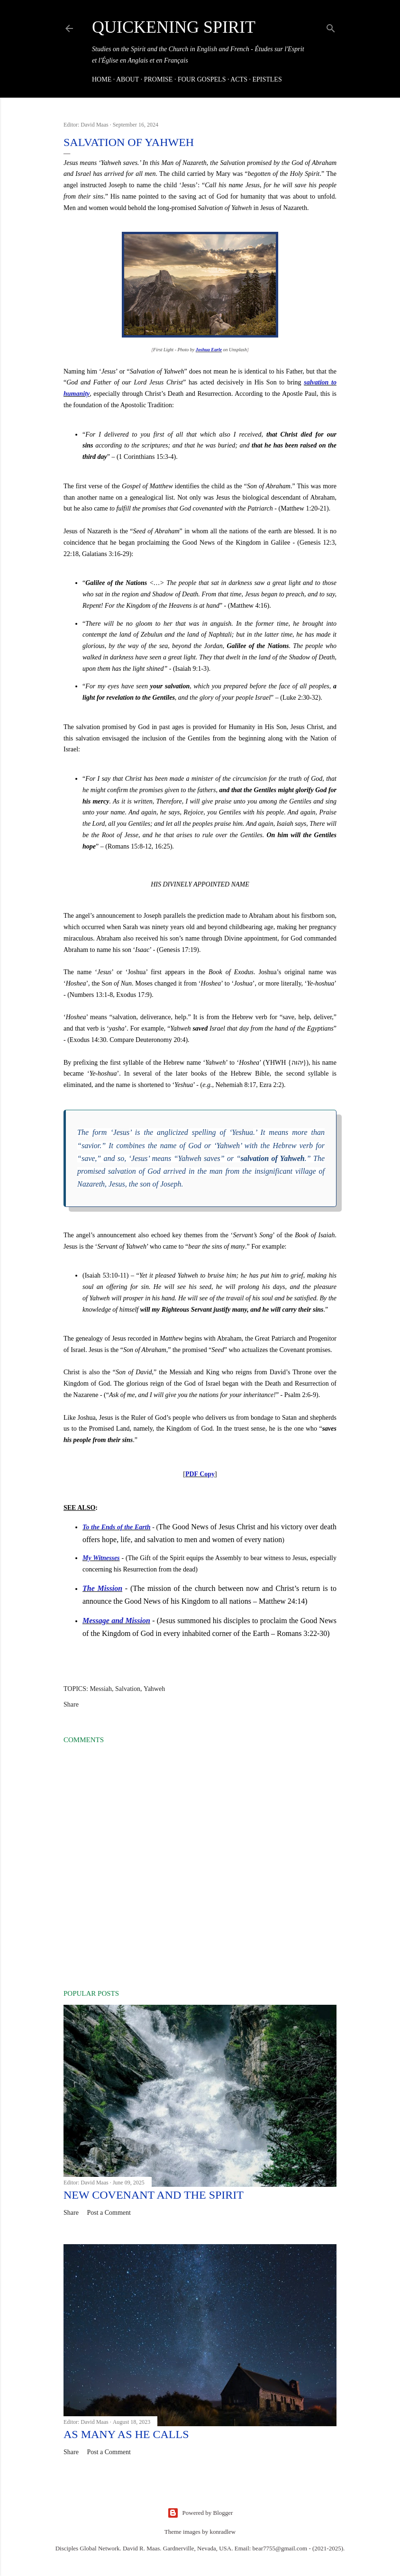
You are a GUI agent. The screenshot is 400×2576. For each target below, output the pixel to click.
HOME (101, 79)
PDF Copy (200, 1474)
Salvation (127, 1688)
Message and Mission (116, 1621)
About (127, 79)
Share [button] (71, 1704)
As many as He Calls (126, 2434)
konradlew (222, 2531)
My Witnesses (101, 1558)
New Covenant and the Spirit (154, 2195)
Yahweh (154, 1688)
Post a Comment (109, 2212)
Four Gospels (202, 79)
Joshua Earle (209, 349)
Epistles (267, 79)
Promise (158, 79)
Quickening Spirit (173, 27)
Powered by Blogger (200, 2513)
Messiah (101, 1688)
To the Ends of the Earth (116, 1527)
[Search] (330, 26)
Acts (238, 79)
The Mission (102, 1588)
